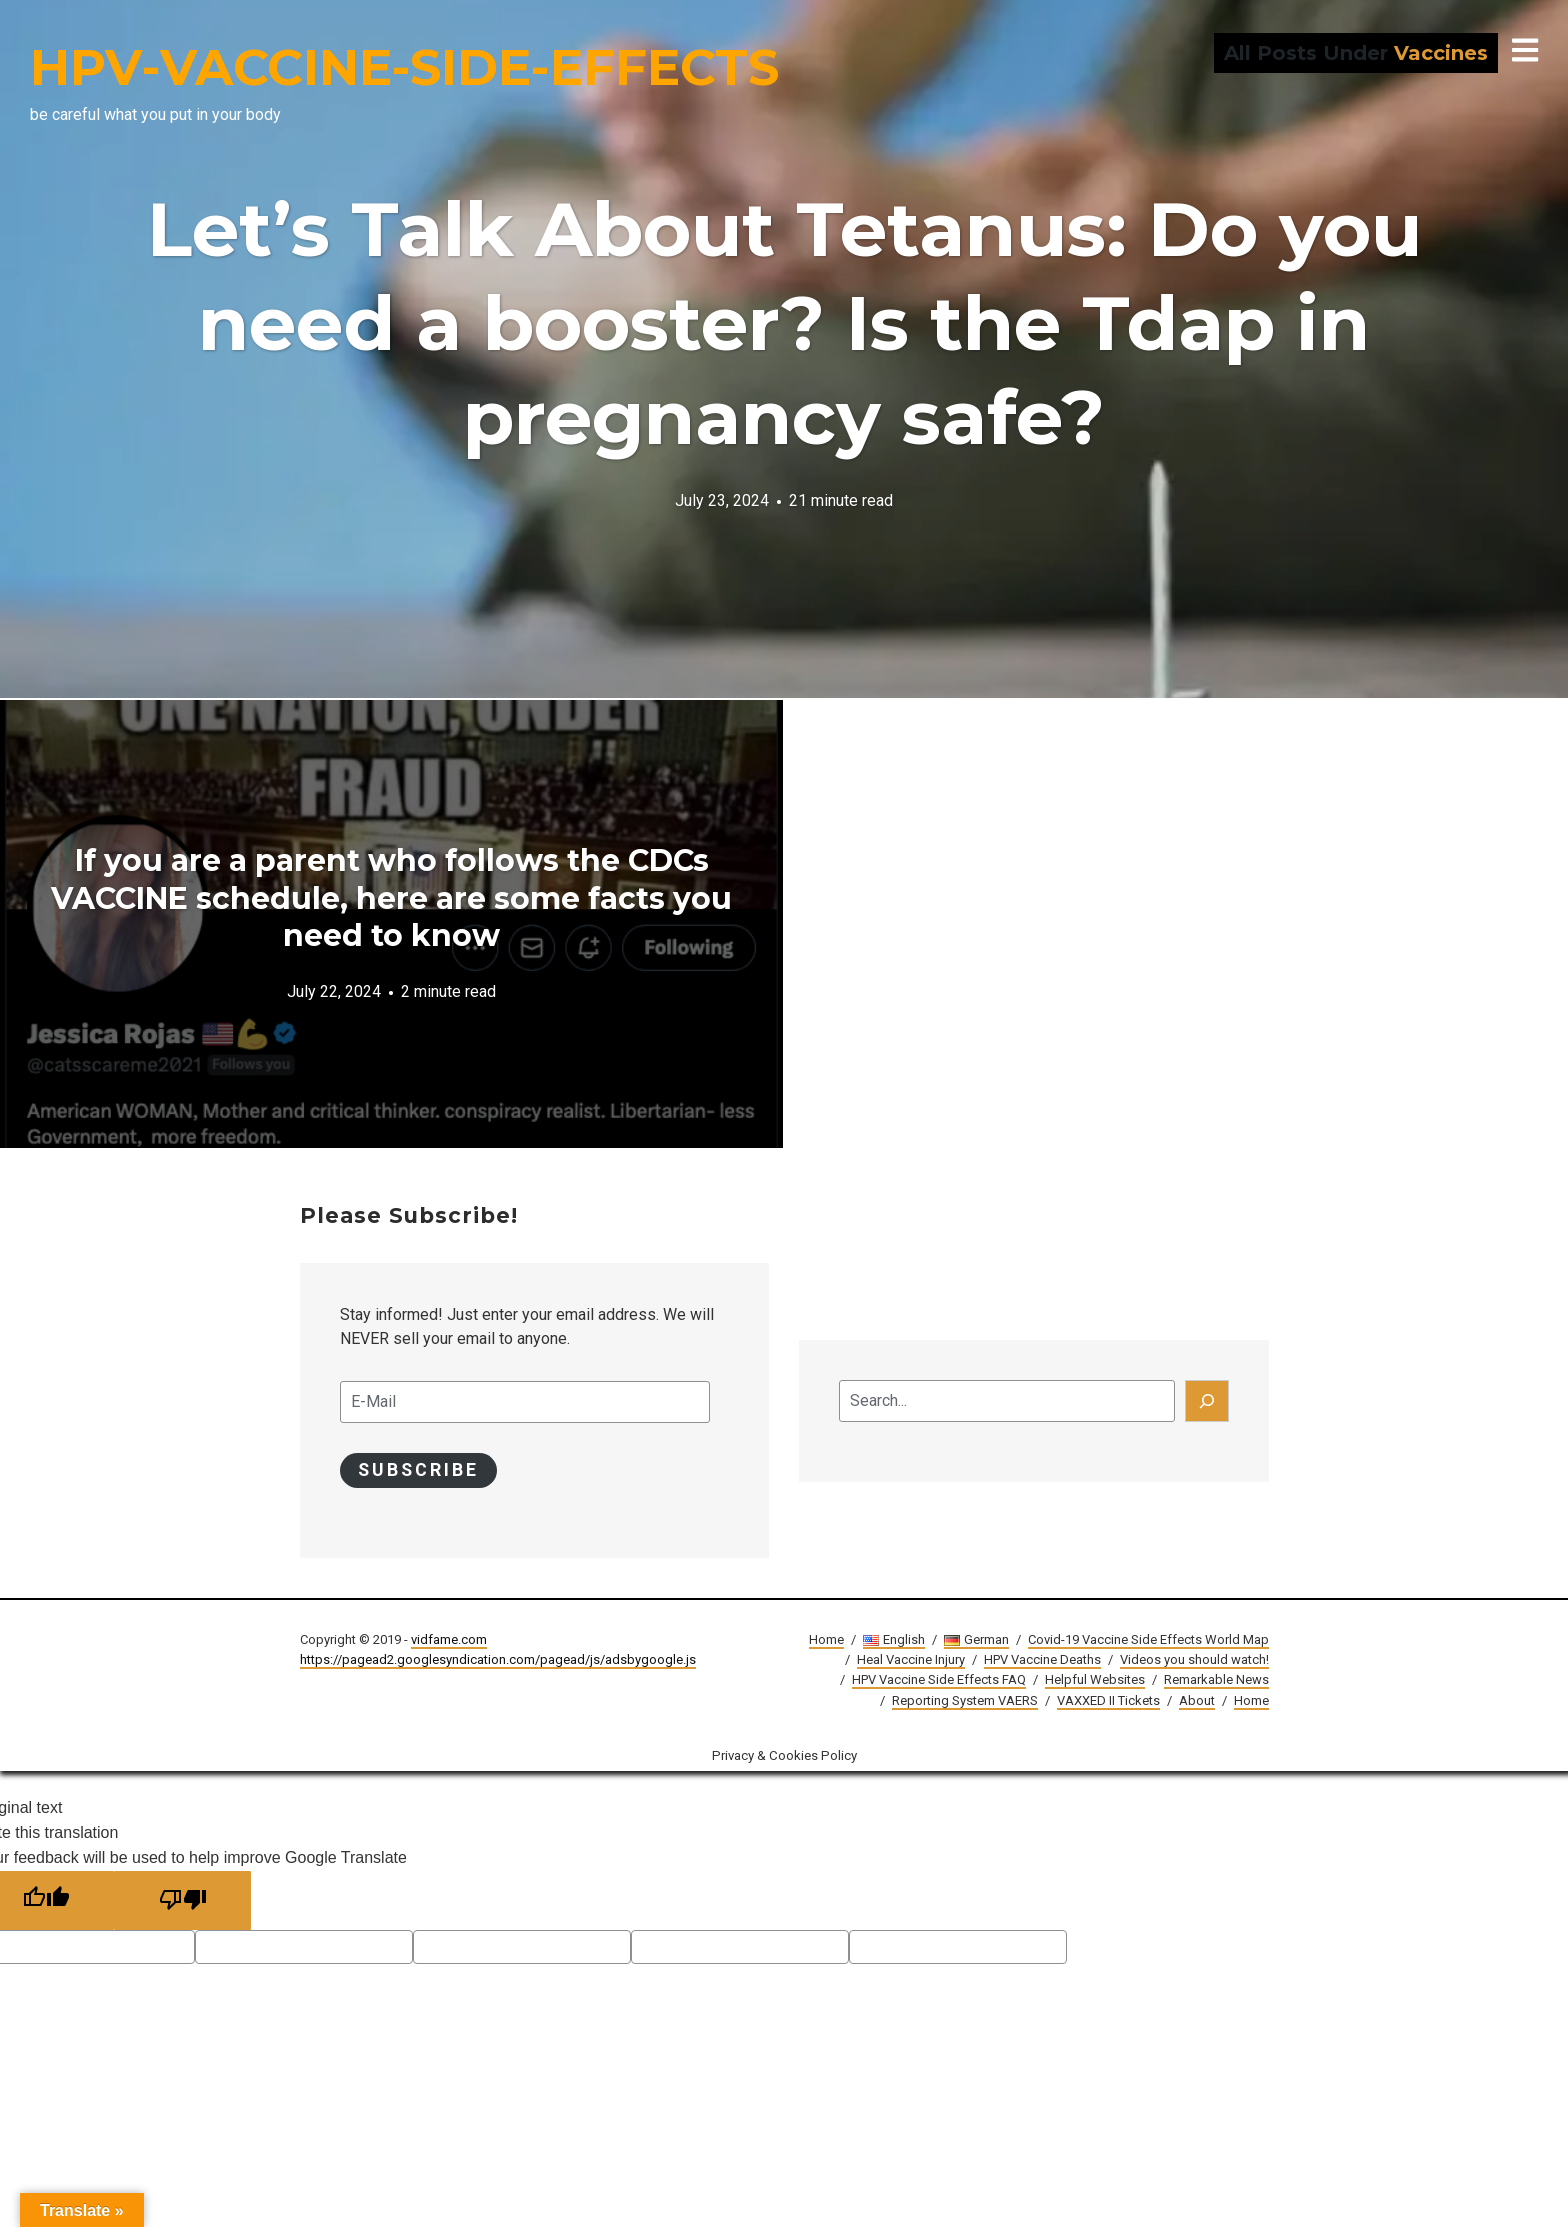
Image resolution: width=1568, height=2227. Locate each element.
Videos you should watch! (1194, 1660)
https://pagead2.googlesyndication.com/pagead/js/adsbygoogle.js (498, 1660)
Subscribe (419, 1470)
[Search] (1207, 1401)
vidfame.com (449, 1640)
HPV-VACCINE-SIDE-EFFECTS (404, 67)
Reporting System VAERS (965, 1700)
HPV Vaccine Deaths (1042, 1660)
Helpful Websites (1095, 1680)
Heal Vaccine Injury (911, 1660)
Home (826, 1640)
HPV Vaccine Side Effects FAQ (939, 1680)
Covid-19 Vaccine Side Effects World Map (1148, 1640)
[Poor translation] (184, 1901)
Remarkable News (1216, 1680)
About (1197, 1700)
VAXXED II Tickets (1108, 1700)
